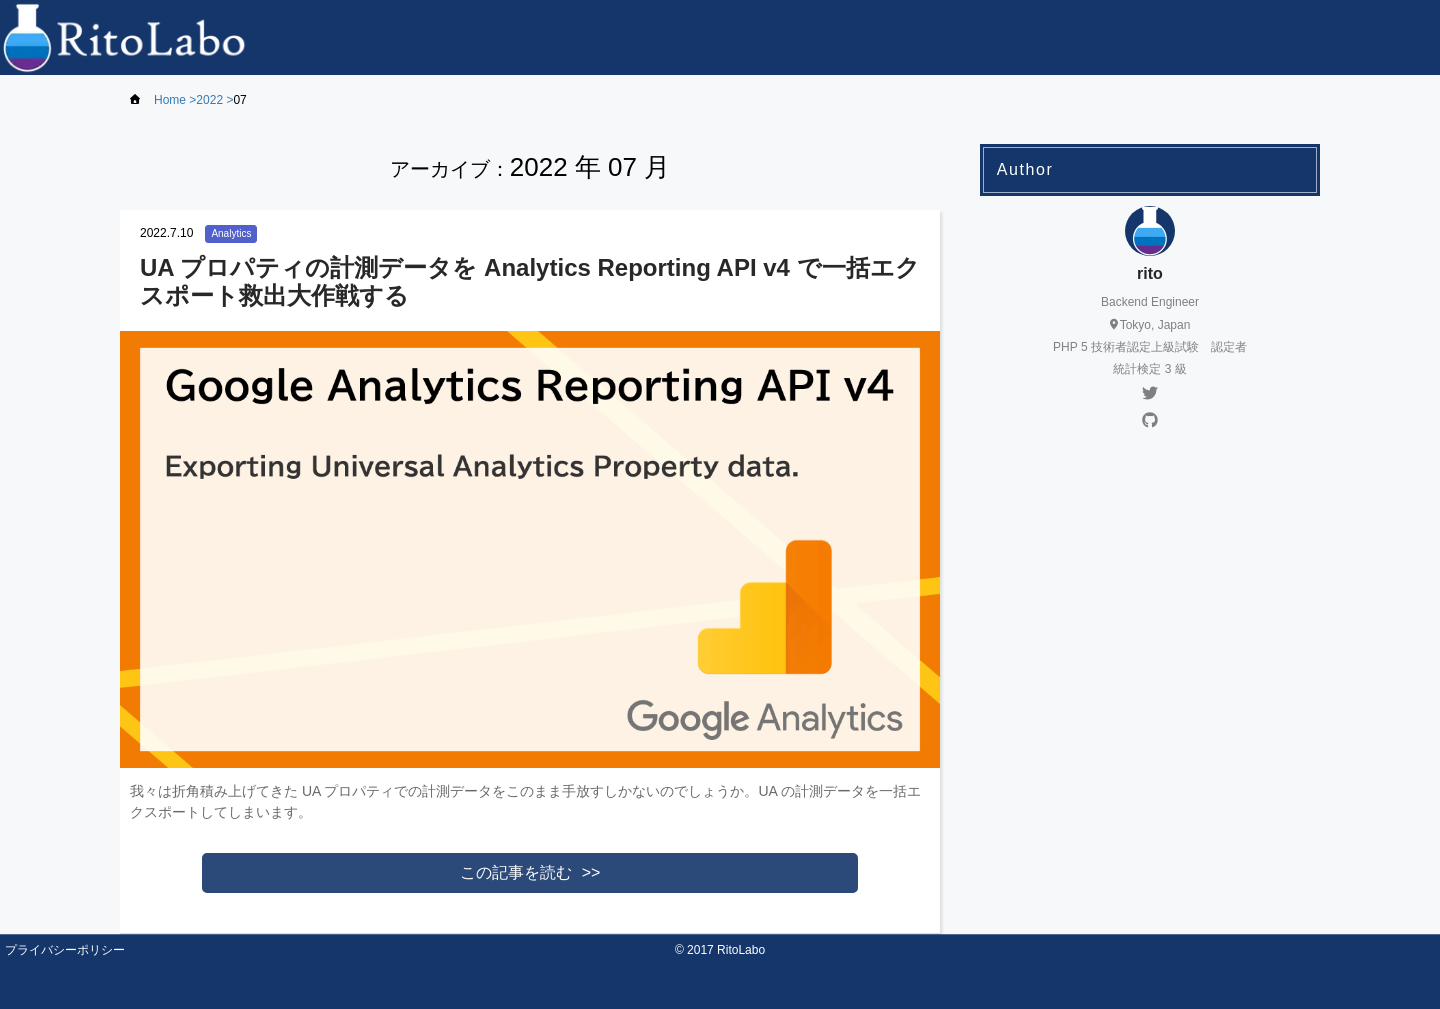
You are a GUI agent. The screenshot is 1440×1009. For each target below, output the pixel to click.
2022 (209, 100)
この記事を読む (516, 872)
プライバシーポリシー (65, 950)
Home (170, 100)
